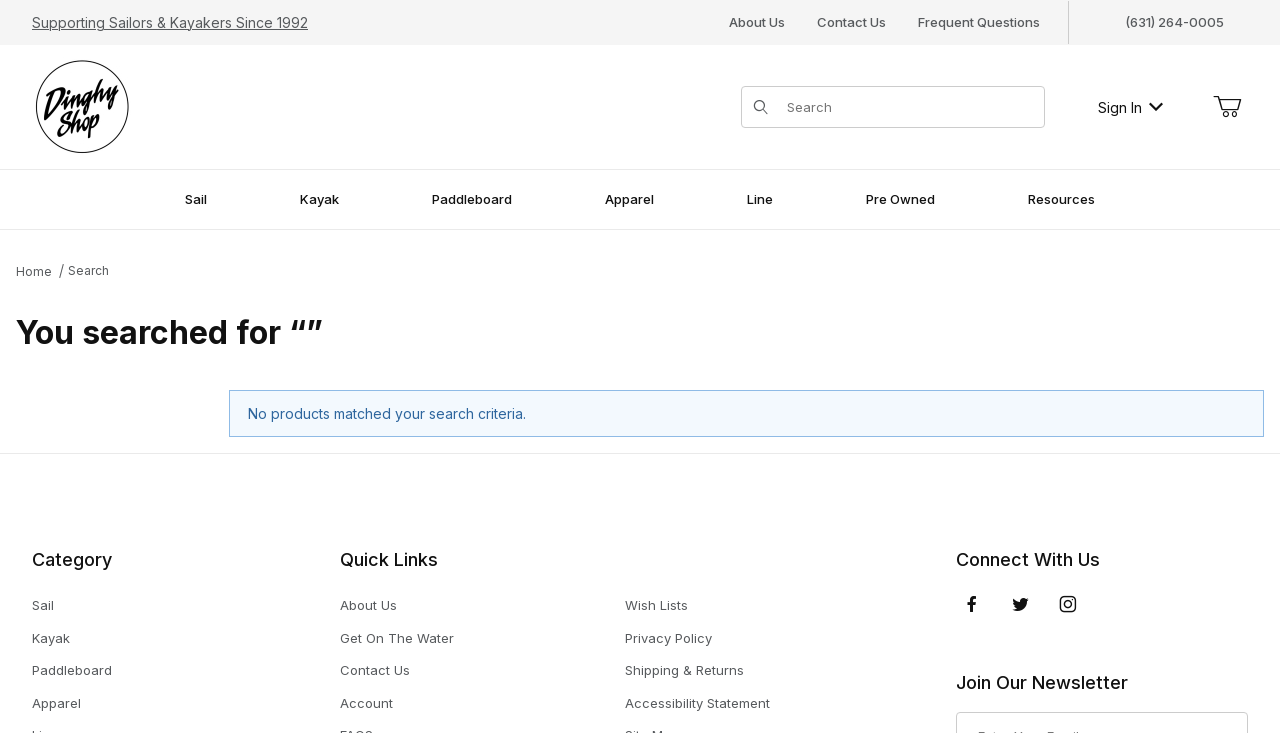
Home (34, 271)
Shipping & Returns (684, 670)
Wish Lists (656, 605)
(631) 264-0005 (1174, 22)
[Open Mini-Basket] (1227, 107)
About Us (757, 22)
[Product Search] (909, 107)
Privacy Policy (668, 638)
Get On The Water (397, 638)
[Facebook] (972, 604)
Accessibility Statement (697, 703)
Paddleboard (72, 670)
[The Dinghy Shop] (82, 105)
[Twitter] (1020, 604)
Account (366, 703)
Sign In (1130, 107)
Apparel (56, 703)
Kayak (51, 638)
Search (88, 270)
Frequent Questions (979, 22)
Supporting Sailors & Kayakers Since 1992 (170, 22)
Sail (43, 605)
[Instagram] (1068, 604)
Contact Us (851, 22)
